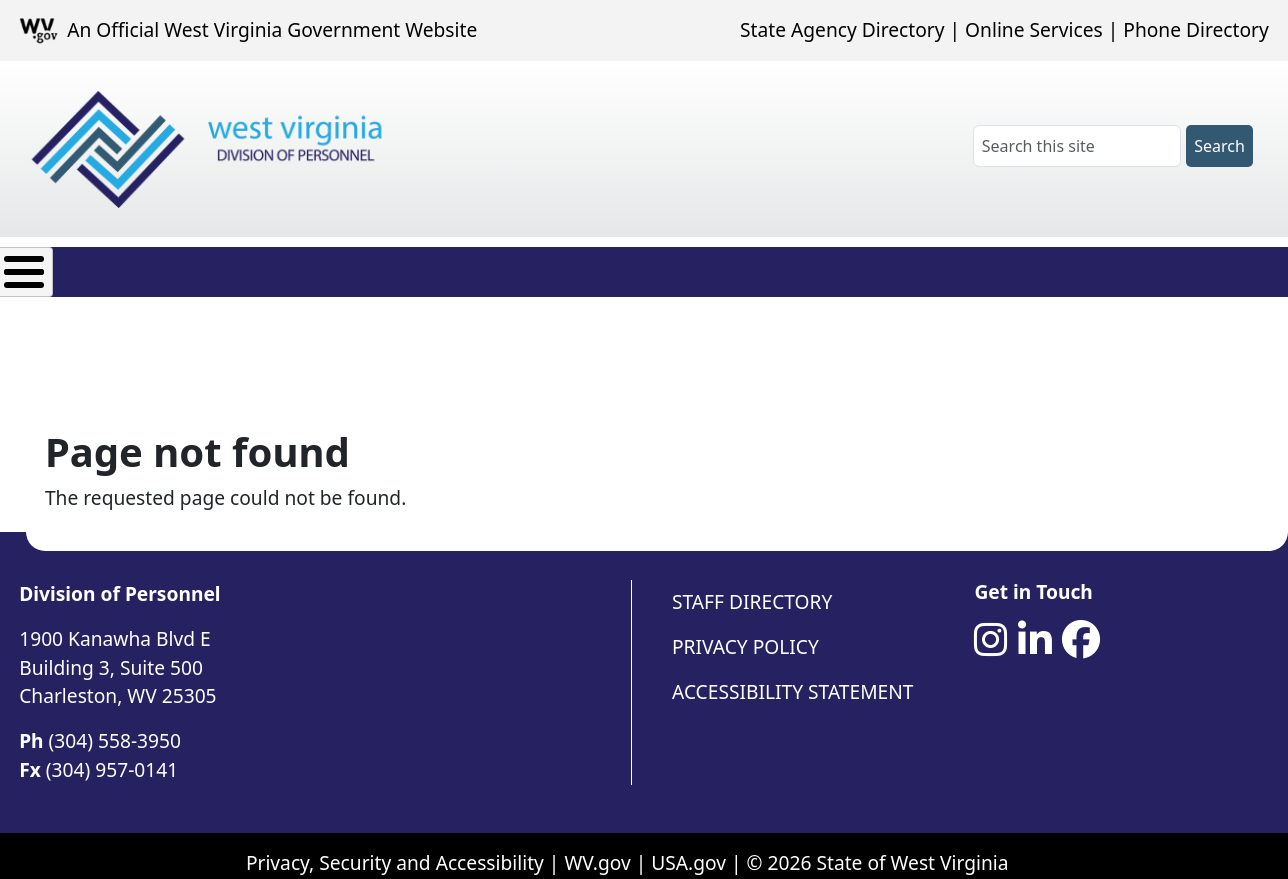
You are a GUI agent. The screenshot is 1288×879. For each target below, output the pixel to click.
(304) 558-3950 (115, 725)
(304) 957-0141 (112, 754)
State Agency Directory (842, 29)
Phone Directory (1196, 29)
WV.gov (597, 847)
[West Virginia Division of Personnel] (211, 149)
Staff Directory (752, 586)
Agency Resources (606, 266)
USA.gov (688, 847)
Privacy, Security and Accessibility (395, 847)
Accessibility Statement (792, 676)
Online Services (1034, 29)
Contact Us (777, 266)
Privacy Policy (745, 631)
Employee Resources (392, 266)
